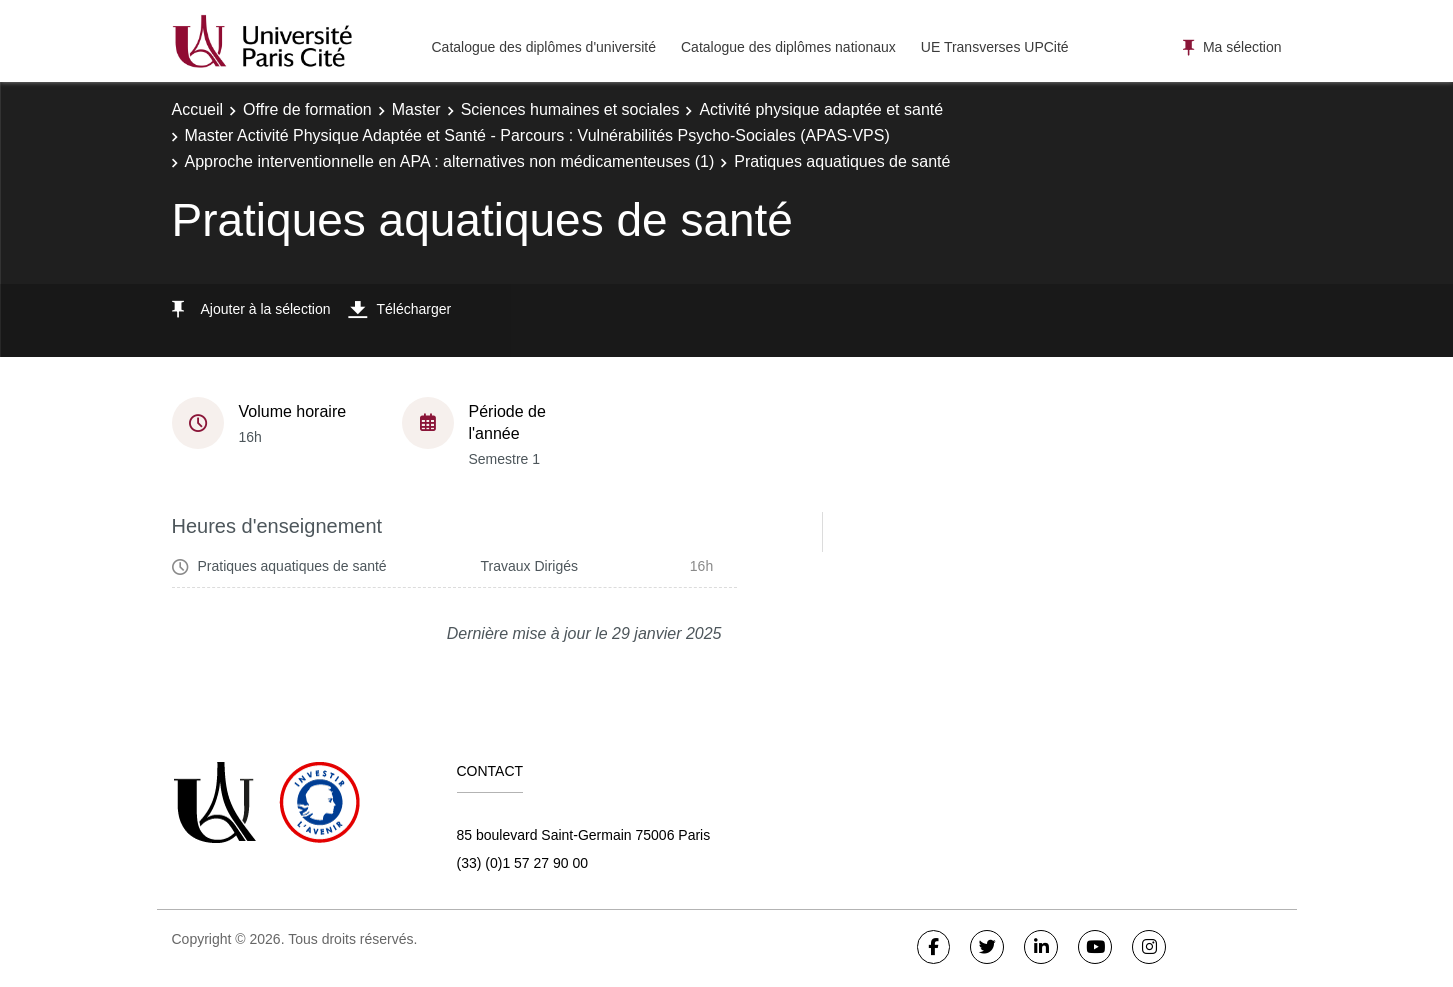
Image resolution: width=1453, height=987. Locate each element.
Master (416, 109)
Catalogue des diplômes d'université (544, 47)
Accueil (198, 109)
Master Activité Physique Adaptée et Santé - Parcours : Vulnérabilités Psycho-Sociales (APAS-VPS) (537, 135)
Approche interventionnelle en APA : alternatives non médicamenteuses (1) (450, 161)
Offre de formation (307, 109)
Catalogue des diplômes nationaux (788, 47)
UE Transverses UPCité (995, 47)
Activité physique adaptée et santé (821, 109)
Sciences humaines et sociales (570, 109)
